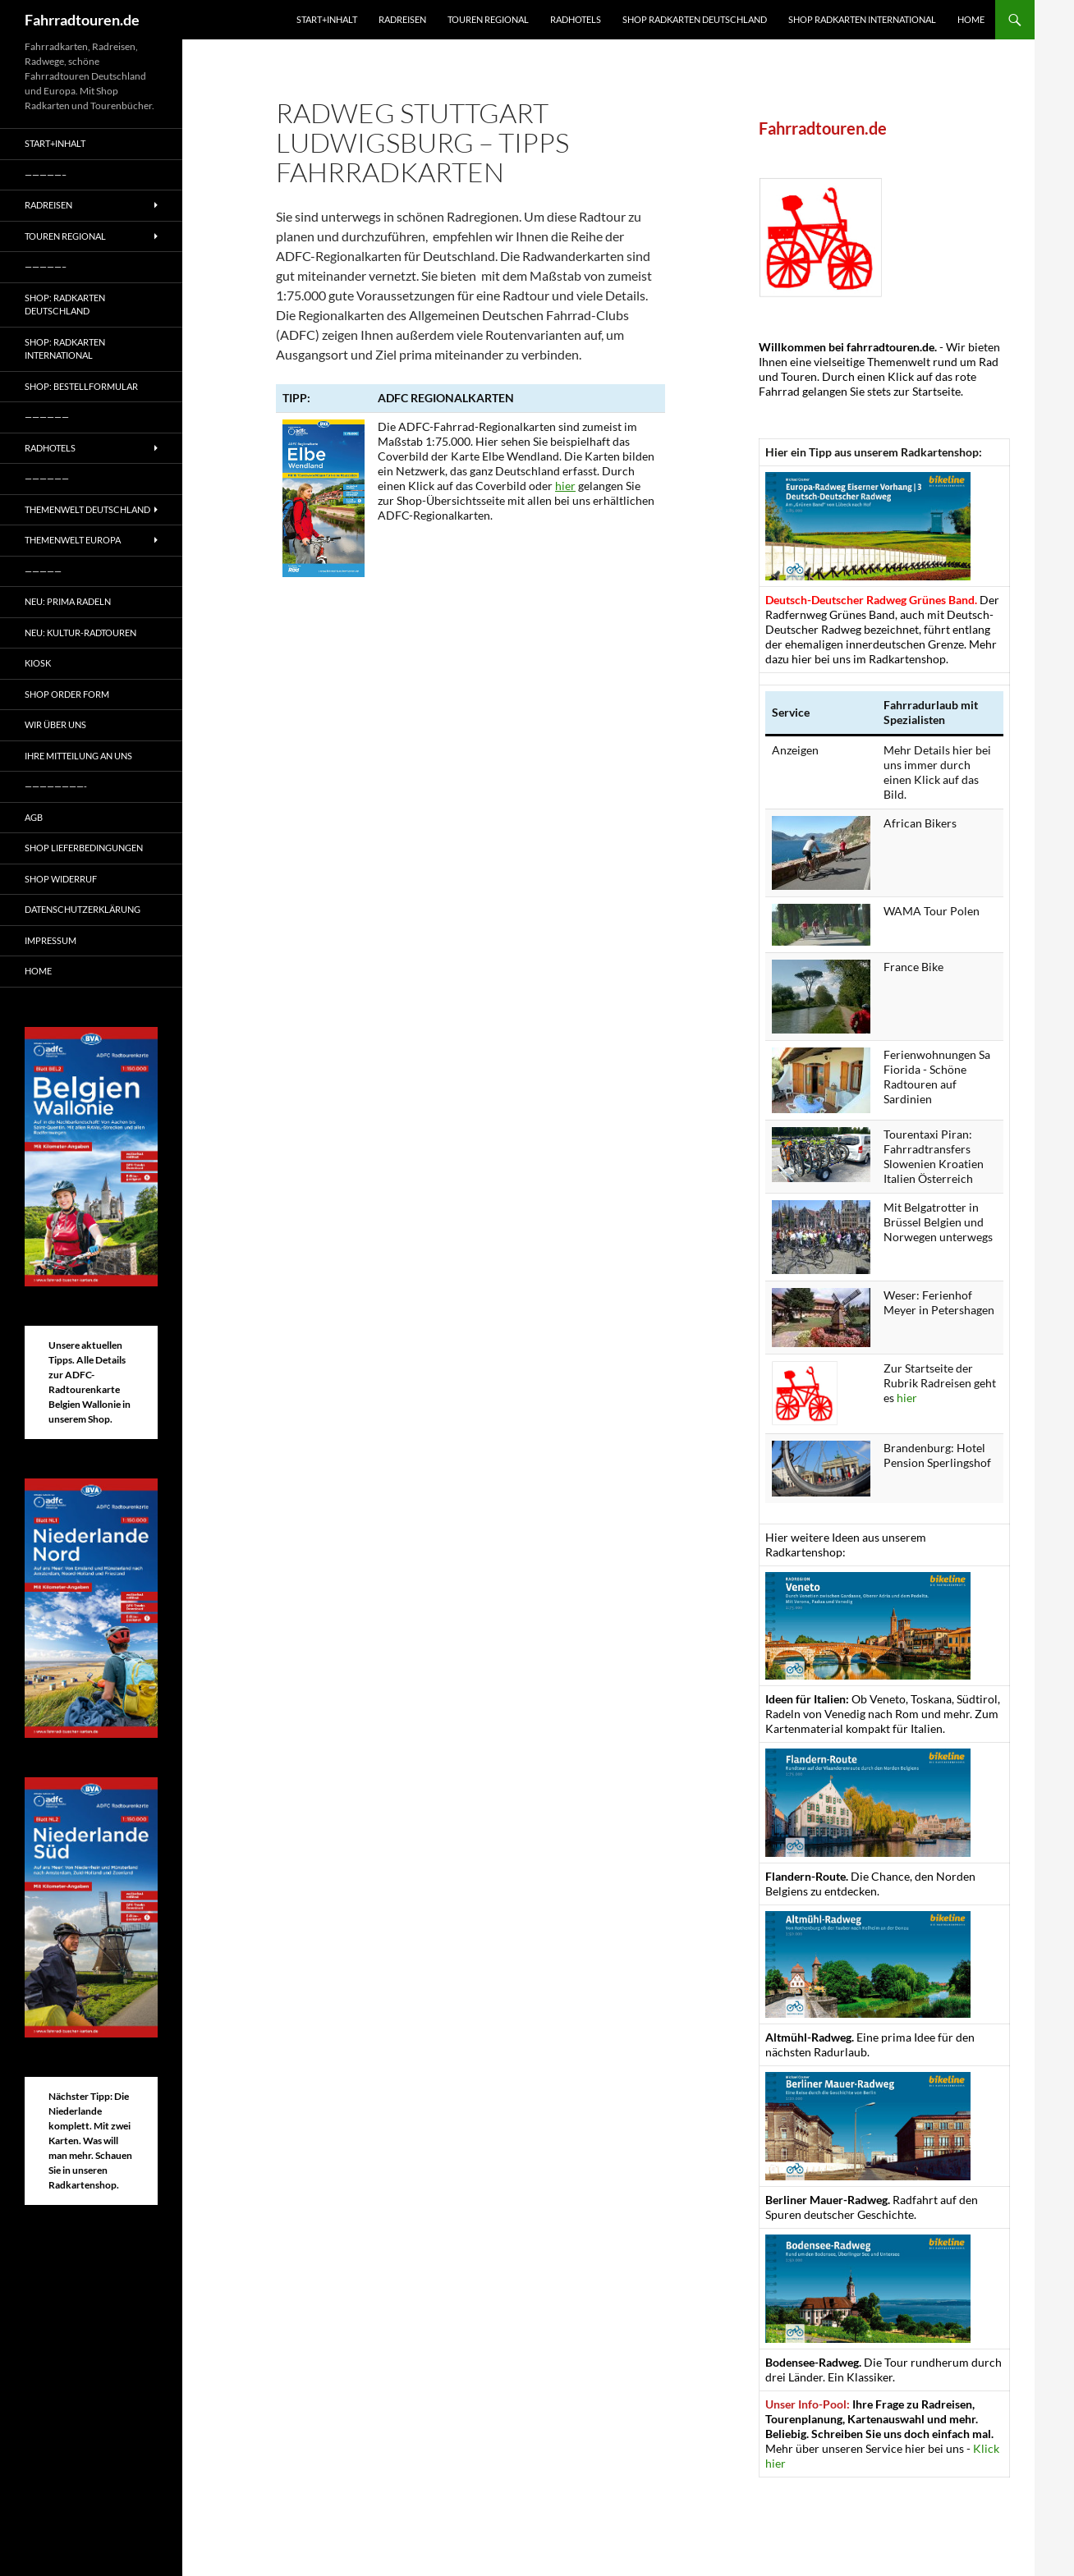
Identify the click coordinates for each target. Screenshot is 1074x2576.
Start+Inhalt (326, 19)
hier (565, 486)
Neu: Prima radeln (68, 601)
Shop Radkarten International (862, 19)
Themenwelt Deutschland (87, 509)
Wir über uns (55, 724)
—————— (47, 416)
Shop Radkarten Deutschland (694, 19)
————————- (56, 786)
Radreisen (402, 19)
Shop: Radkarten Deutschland (65, 304)
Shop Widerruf (61, 878)
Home (970, 19)
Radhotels (575, 19)
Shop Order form (67, 694)
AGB (34, 817)
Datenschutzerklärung (82, 909)
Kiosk (38, 663)
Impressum (50, 940)
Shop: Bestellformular (81, 386)
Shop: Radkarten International (65, 349)
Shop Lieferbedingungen (84, 847)
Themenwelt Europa (73, 539)
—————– (46, 174)
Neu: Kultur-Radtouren (80, 632)
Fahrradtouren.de (82, 20)
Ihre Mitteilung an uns (78, 755)
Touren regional (488, 19)
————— (43, 571)
